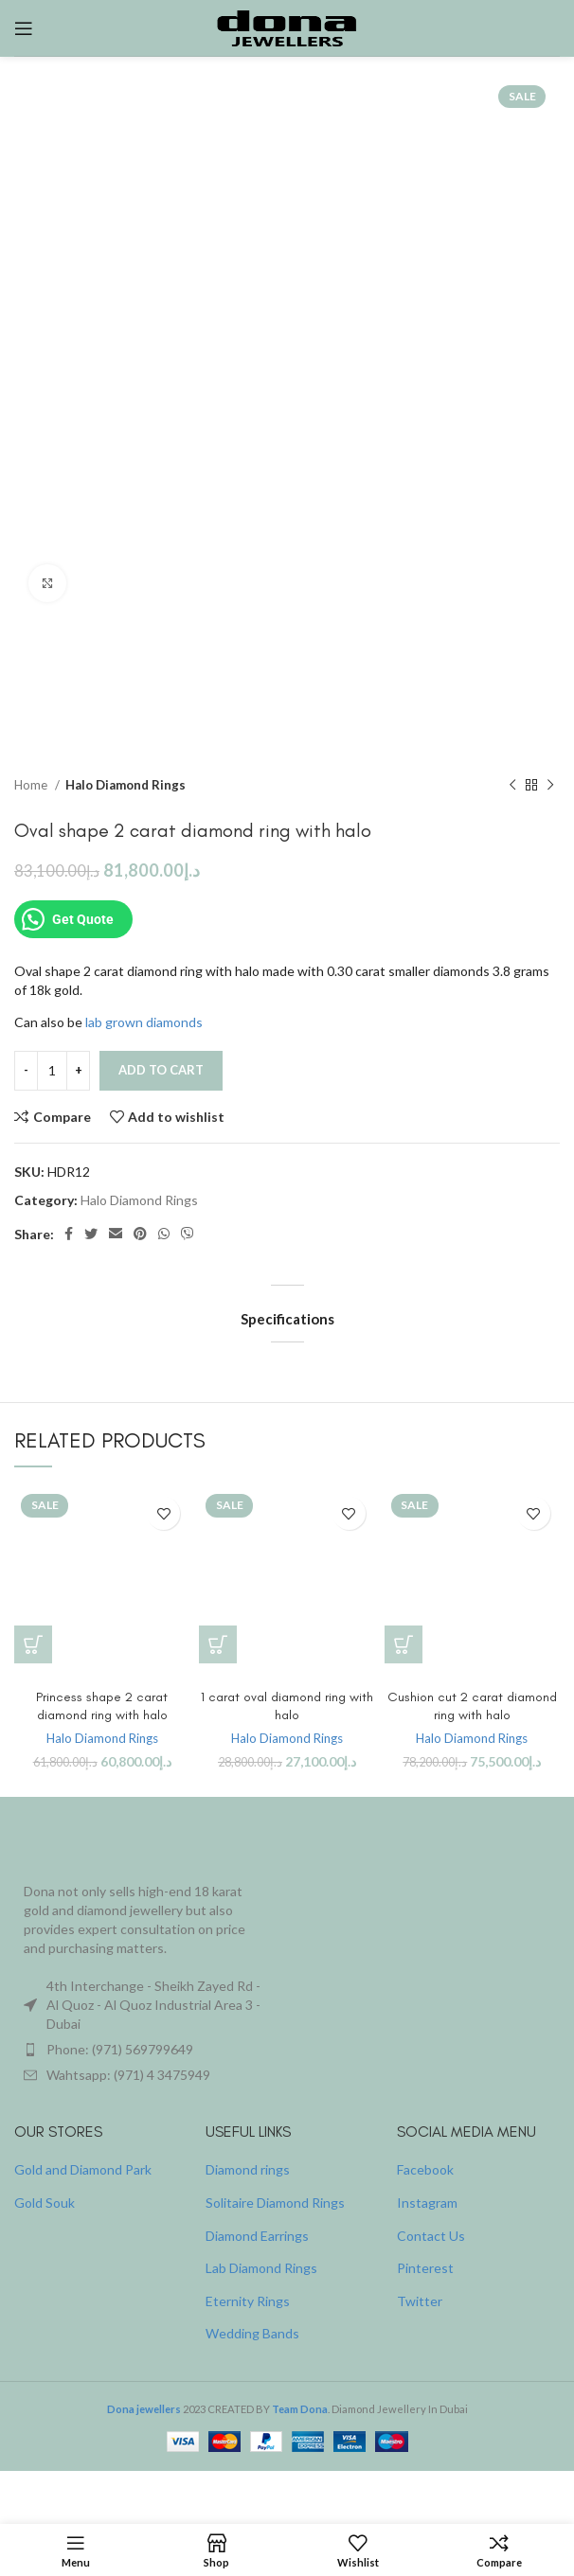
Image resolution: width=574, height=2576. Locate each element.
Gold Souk (44, 2202)
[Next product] (550, 785)
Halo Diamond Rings (125, 784)
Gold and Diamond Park (83, 2169)
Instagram (427, 2202)
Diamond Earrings (257, 2236)
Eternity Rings (248, 2301)
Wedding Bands (252, 2333)
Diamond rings (248, 2169)
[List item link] (143, 2049)
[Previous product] (512, 785)
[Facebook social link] (69, 1234)
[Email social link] (115, 1234)
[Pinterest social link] (140, 1234)
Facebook (425, 2169)
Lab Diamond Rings (261, 2268)
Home (32, 784)
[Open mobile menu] (24, 28)
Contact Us (431, 2236)
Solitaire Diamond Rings (275, 2202)
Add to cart (161, 1069)
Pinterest (425, 2268)
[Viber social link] (187, 1234)
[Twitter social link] (91, 1234)
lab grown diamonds (144, 1022)
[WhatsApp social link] (163, 1234)
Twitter (419, 2301)
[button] (33, 1644)
